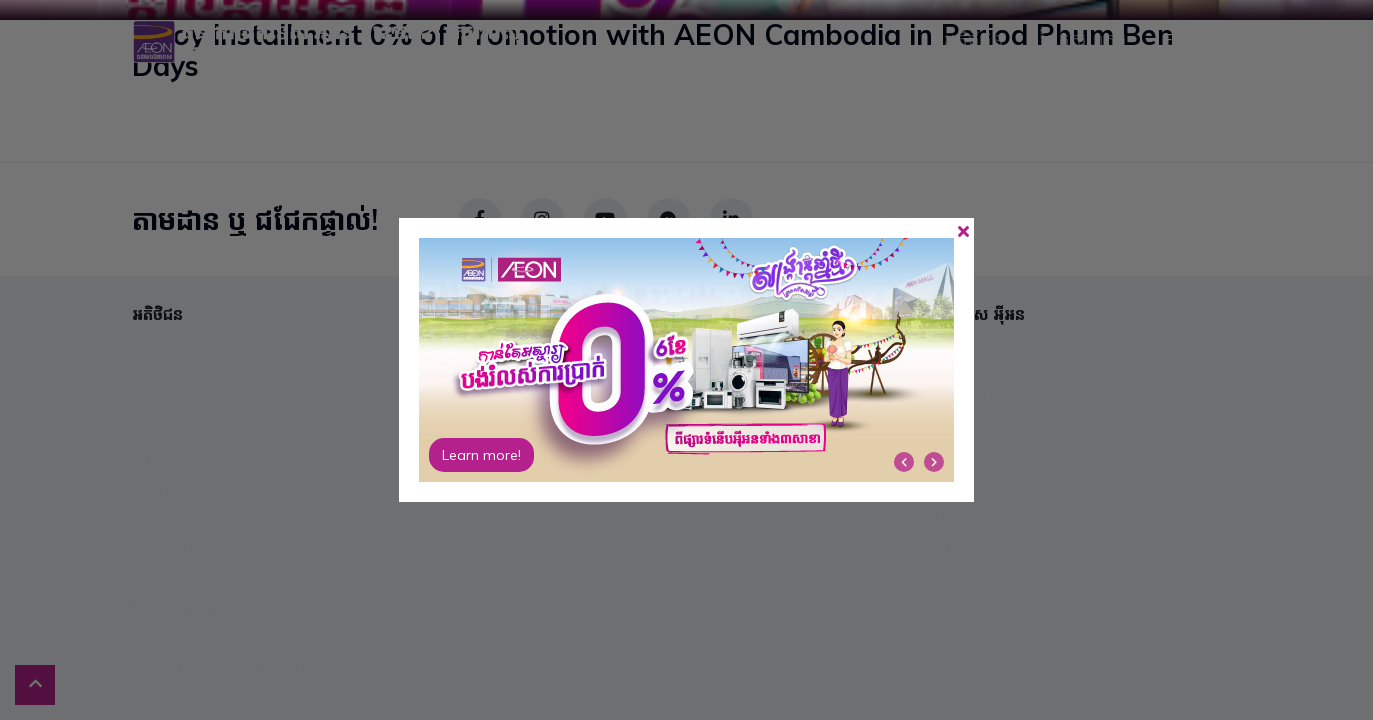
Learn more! (481, 455)
